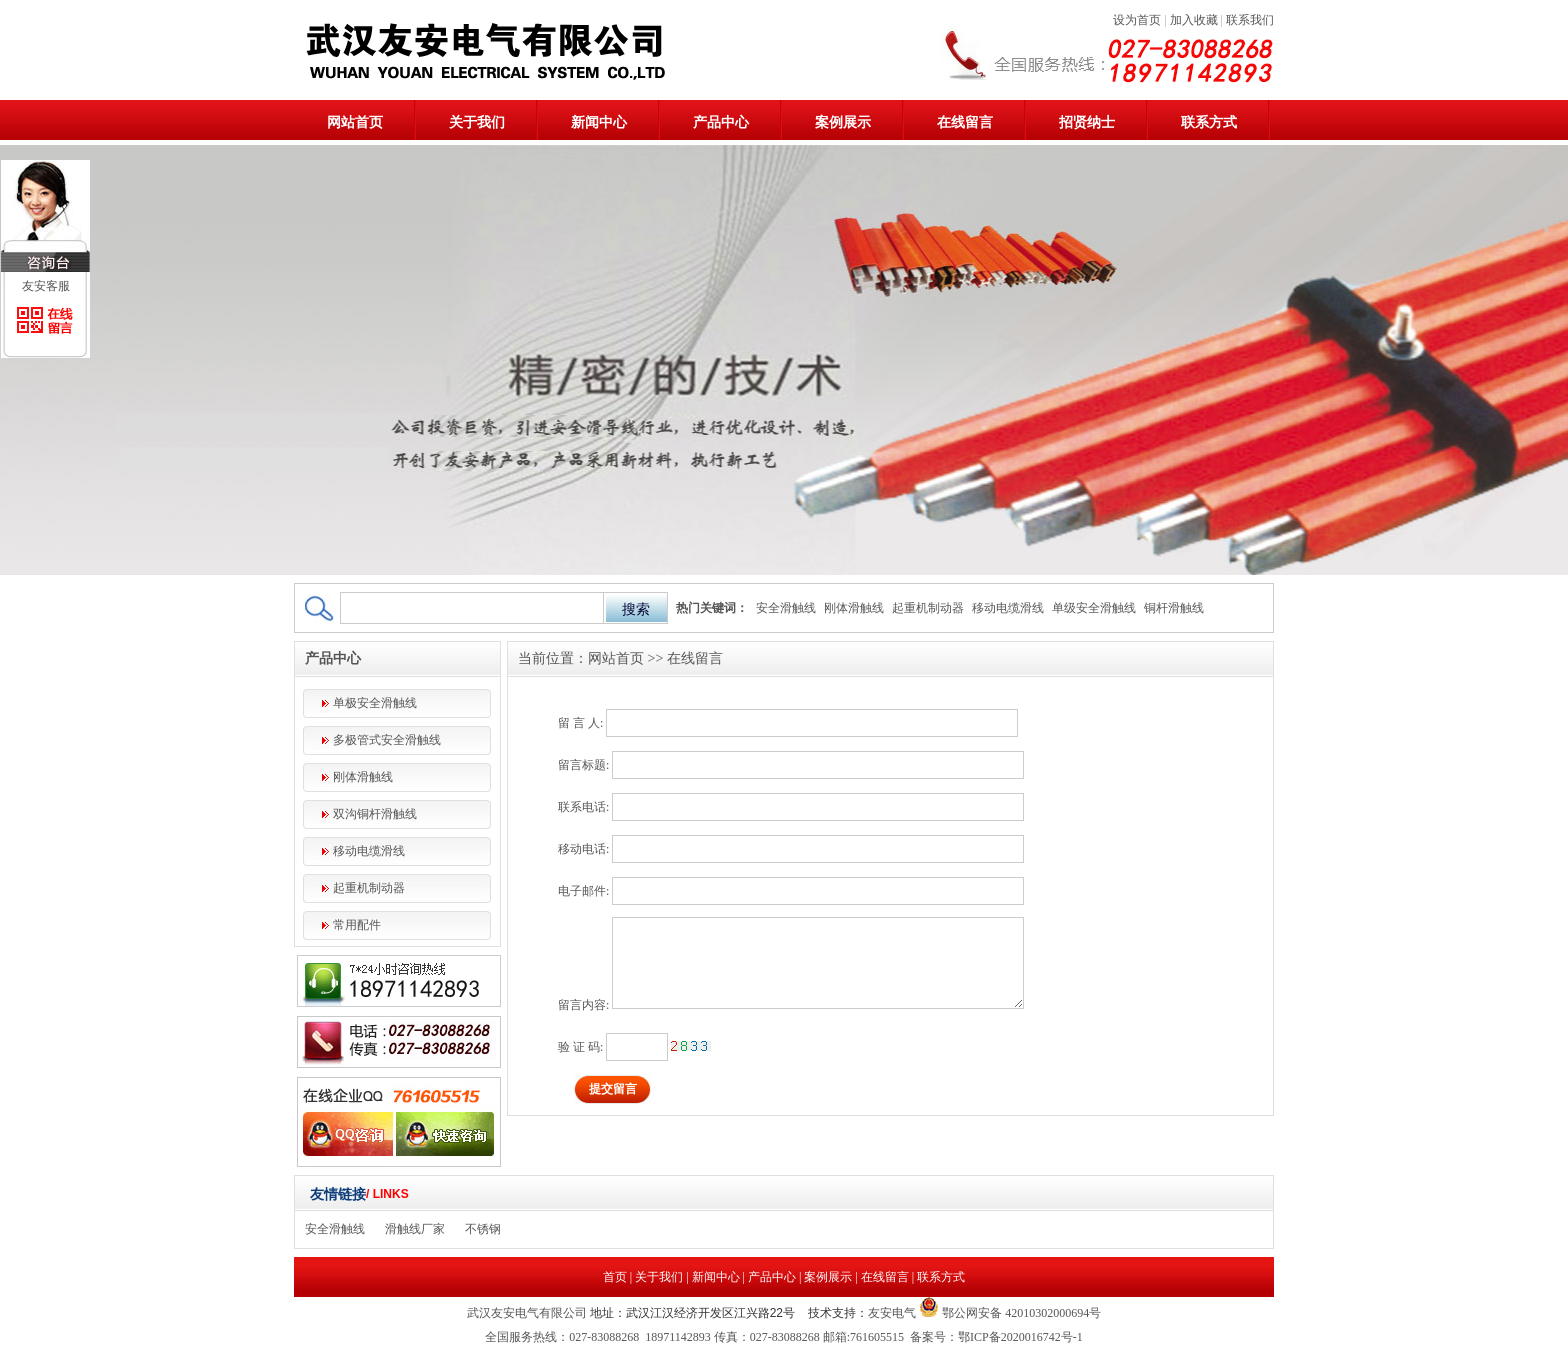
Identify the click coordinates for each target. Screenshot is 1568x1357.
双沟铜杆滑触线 (375, 814)
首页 (615, 1277)
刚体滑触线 (854, 608)
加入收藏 (1194, 20)
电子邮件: (583, 891)
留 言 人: (580, 723)
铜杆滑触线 (1174, 608)
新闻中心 (599, 122)
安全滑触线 (786, 608)
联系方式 (1209, 122)
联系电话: (583, 807)
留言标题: (583, 765)
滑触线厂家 (415, 1229)
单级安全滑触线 (1094, 608)
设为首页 (1137, 20)
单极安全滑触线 (375, 703)
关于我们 (477, 122)
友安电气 (892, 1313)
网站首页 (355, 122)
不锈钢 (483, 1229)
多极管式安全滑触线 (387, 740)
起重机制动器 (928, 608)
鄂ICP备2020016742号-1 (1020, 1337)
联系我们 (1250, 20)
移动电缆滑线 (1008, 608)
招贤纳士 (1087, 122)
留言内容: (583, 1005)
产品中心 (721, 122)
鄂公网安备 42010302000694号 (1020, 1313)
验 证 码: (580, 1047)
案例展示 (843, 122)
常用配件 (357, 925)
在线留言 (965, 122)
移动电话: (583, 849)
